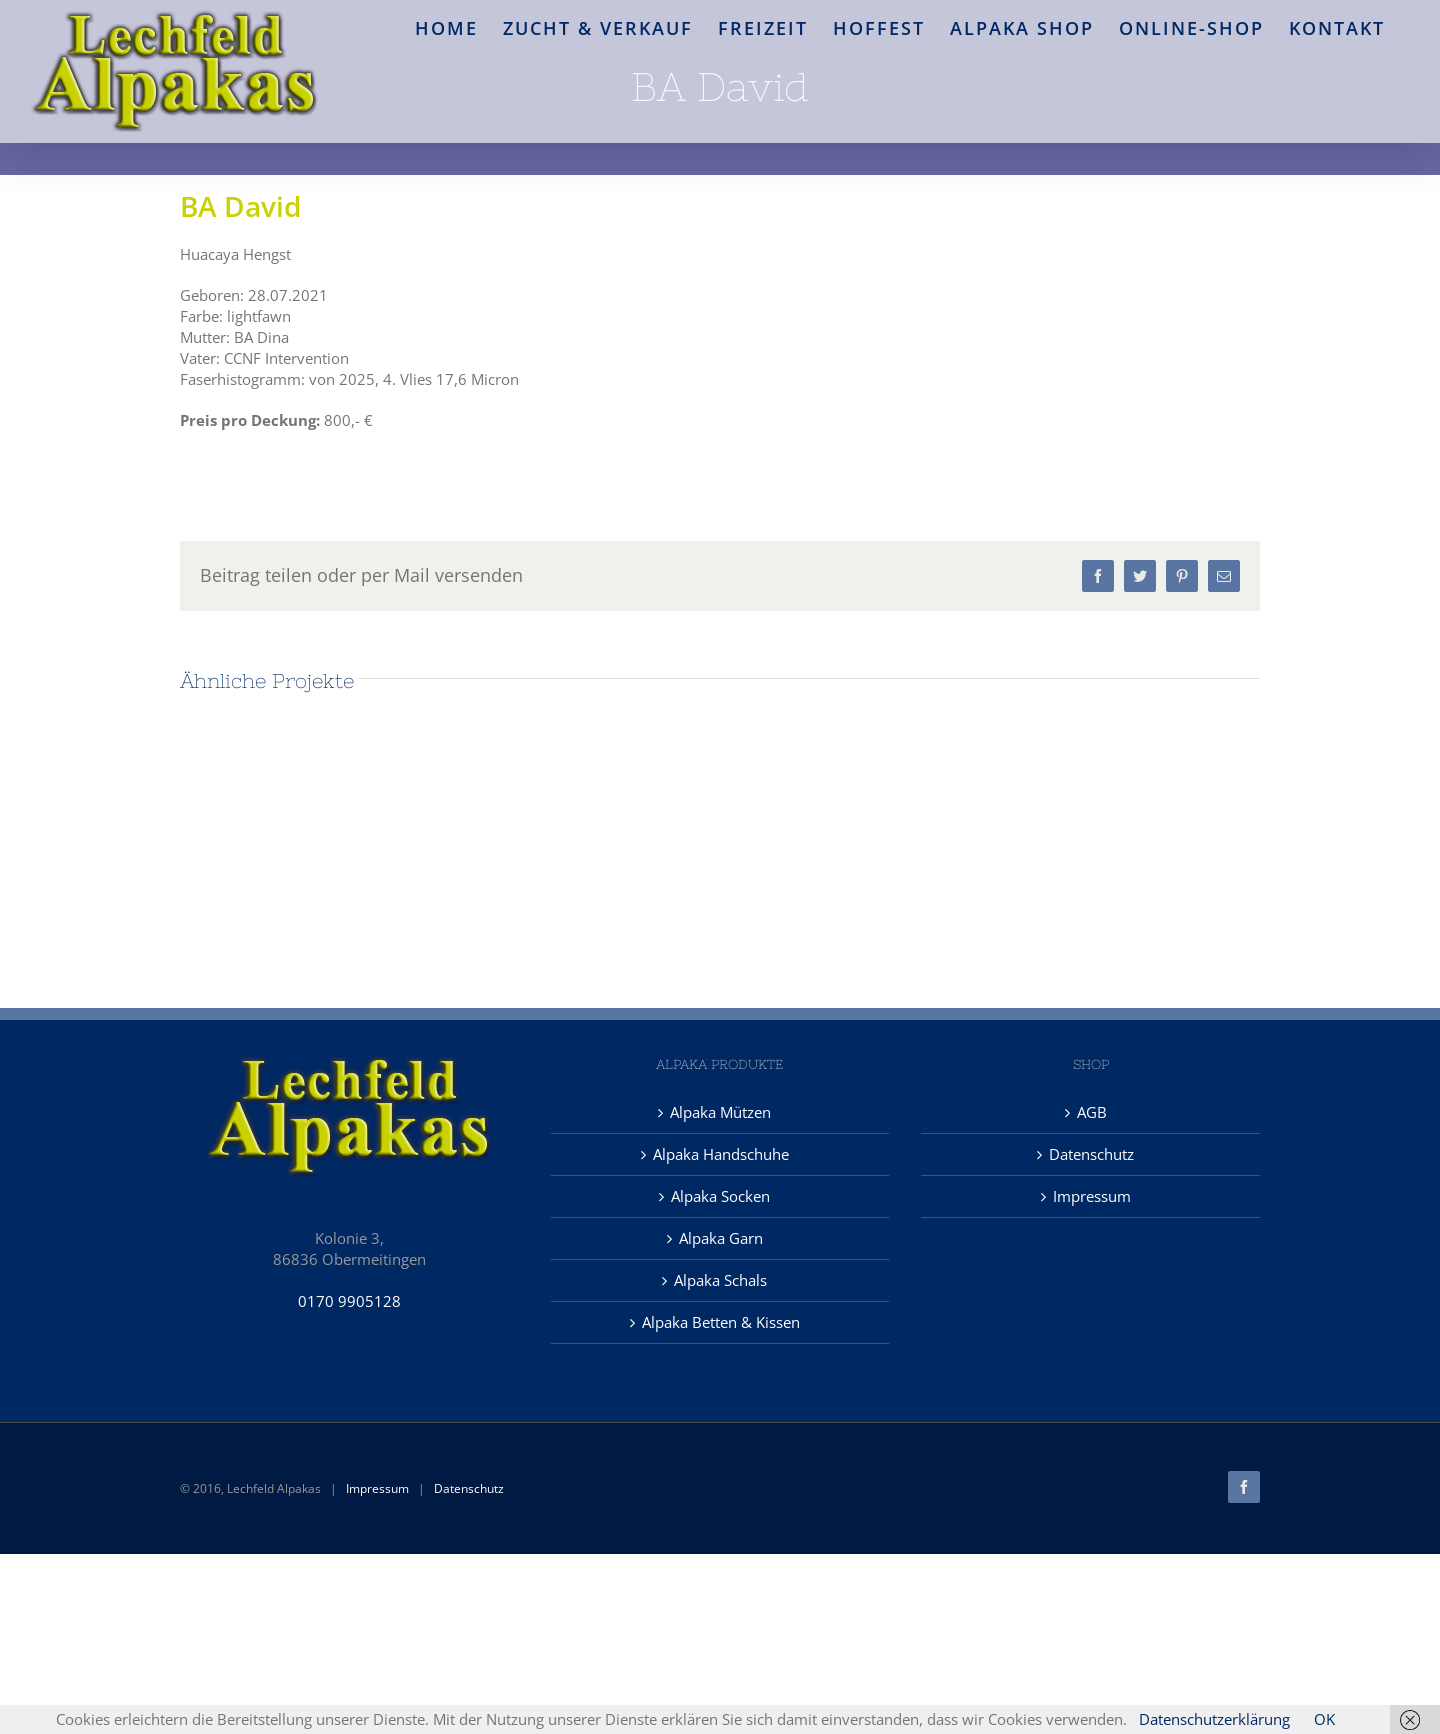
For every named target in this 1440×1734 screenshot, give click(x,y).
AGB (1092, 1112)
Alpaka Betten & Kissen (721, 1322)
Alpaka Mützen (720, 1112)
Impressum (1092, 1196)
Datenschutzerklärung (1214, 1719)
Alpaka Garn (721, 1238)
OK (1324, 1719)
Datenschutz (1091, 1154)
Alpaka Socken (720, 1196)
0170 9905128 (349, 1301)
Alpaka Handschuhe (721, 1154)
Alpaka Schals (720, 1280)
